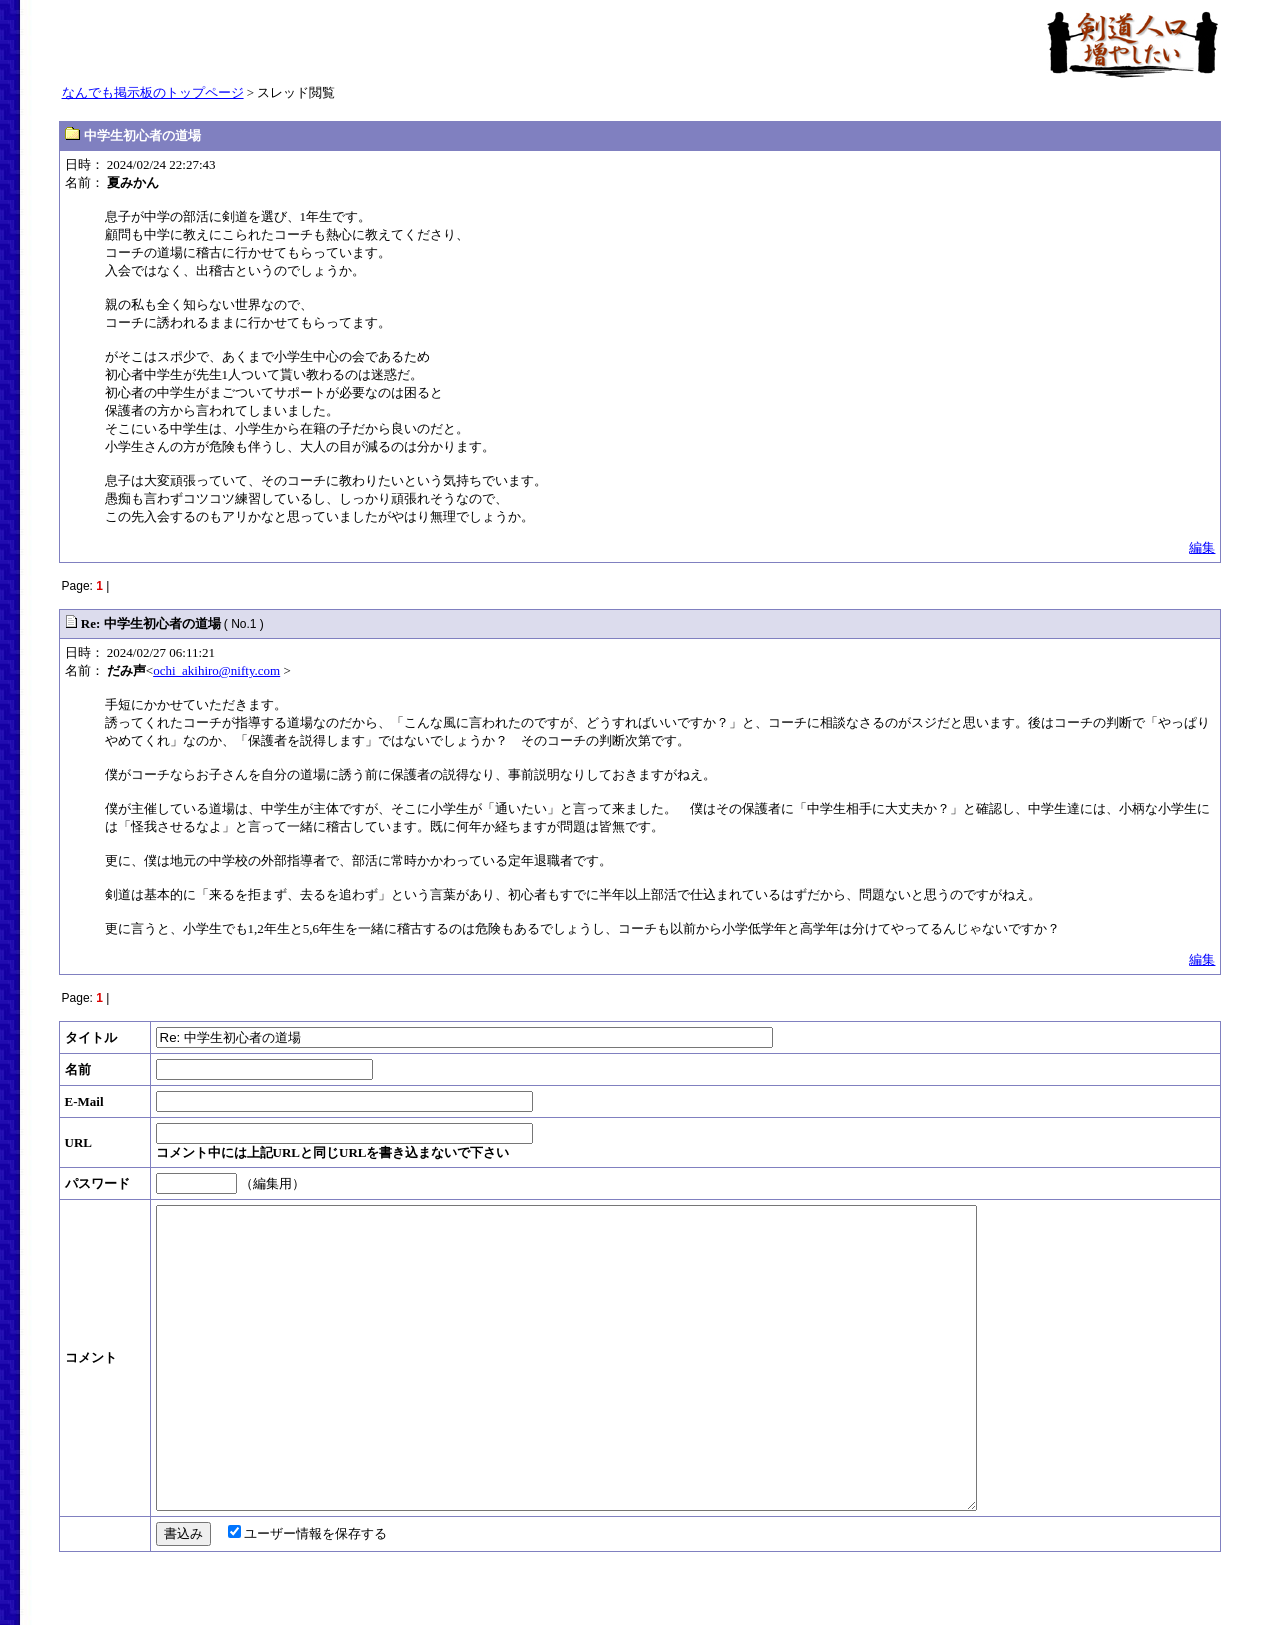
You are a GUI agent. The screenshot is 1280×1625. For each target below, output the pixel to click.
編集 (1202, 547)
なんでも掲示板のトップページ (153, 92)
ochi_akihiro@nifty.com (216, 670)
